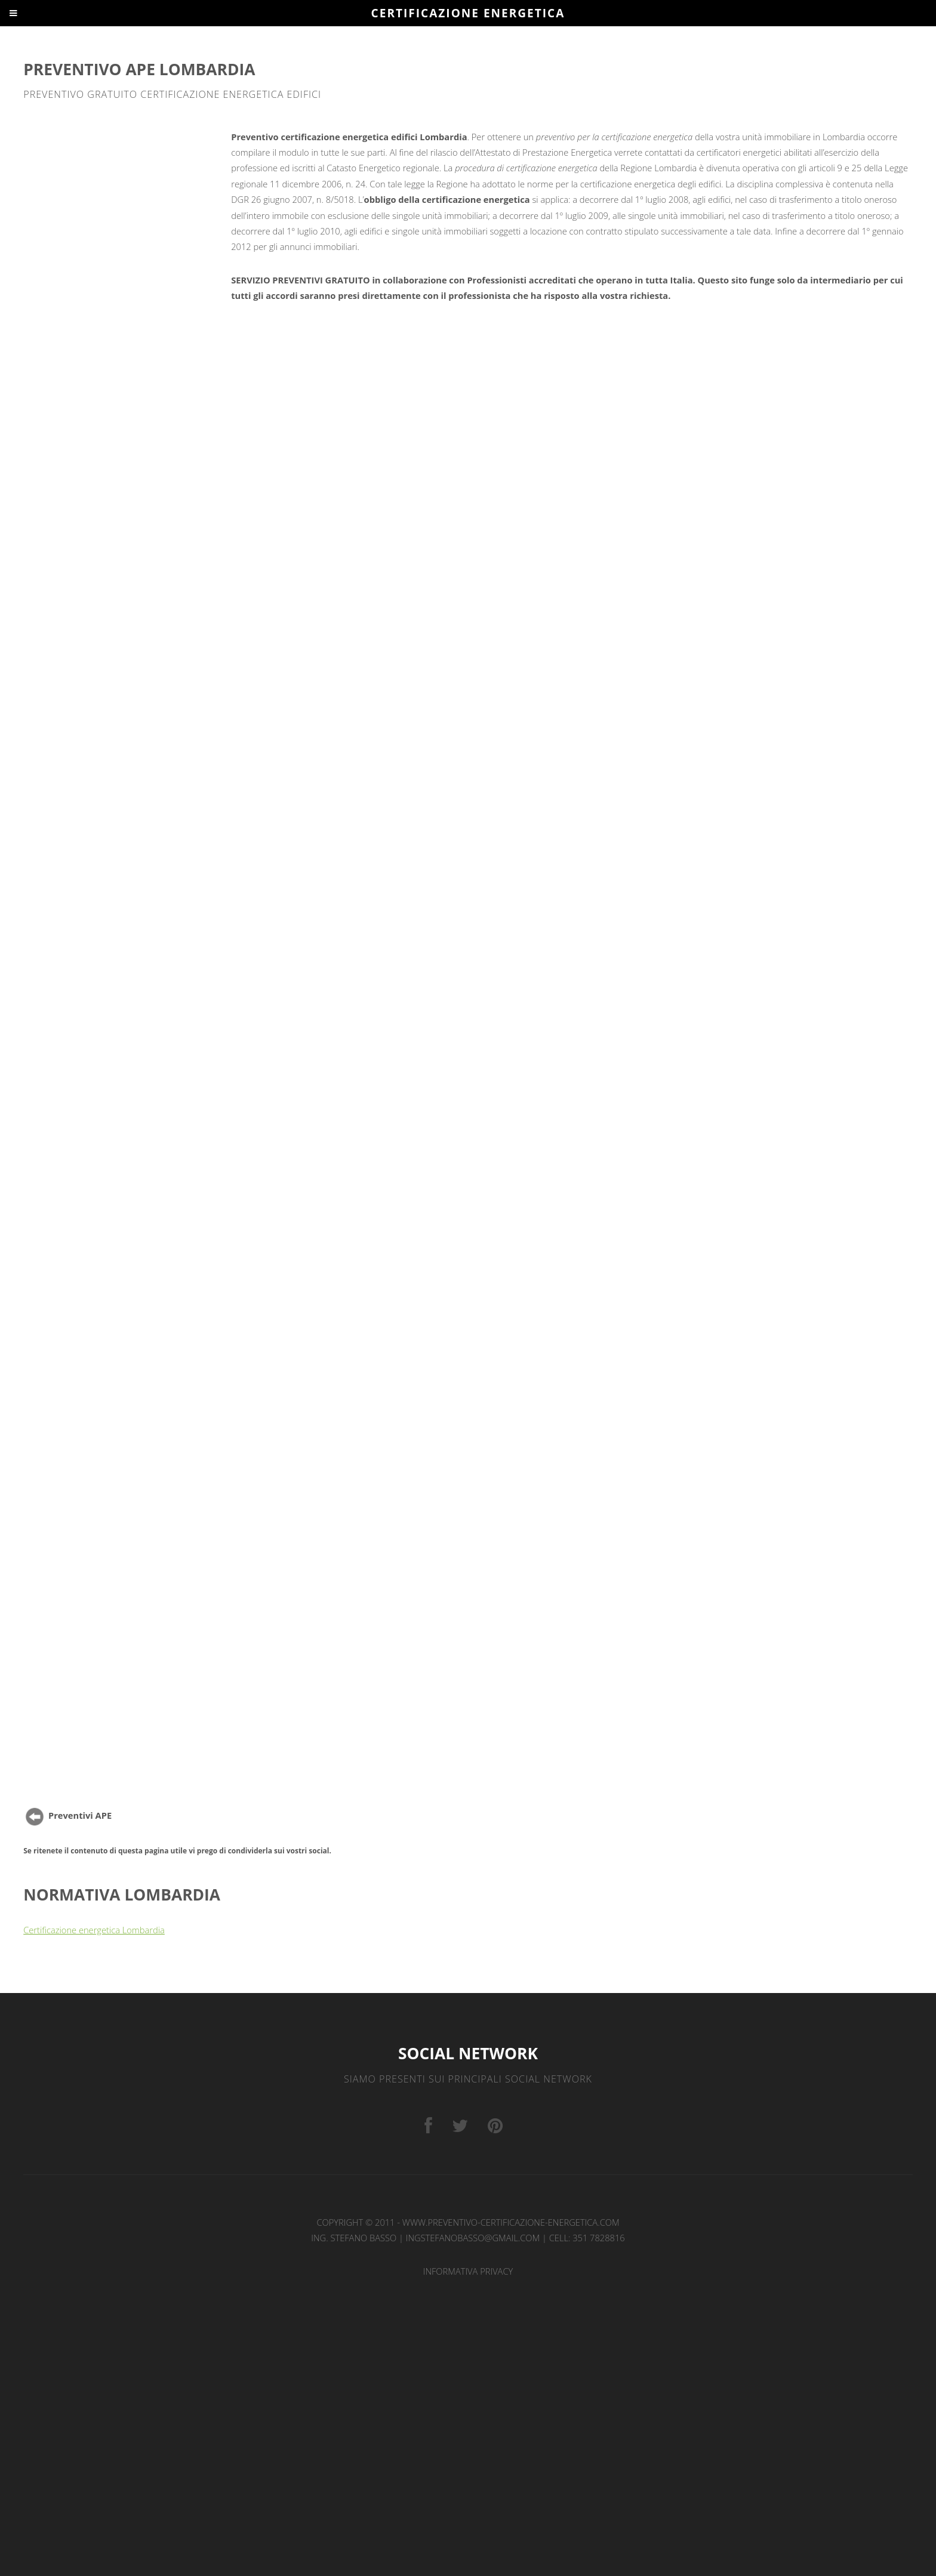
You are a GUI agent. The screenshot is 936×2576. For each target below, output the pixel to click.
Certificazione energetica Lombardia (94, 1930)
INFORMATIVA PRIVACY (468, 2271)
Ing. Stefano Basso (353, 2238)
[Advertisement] (125, 214)
